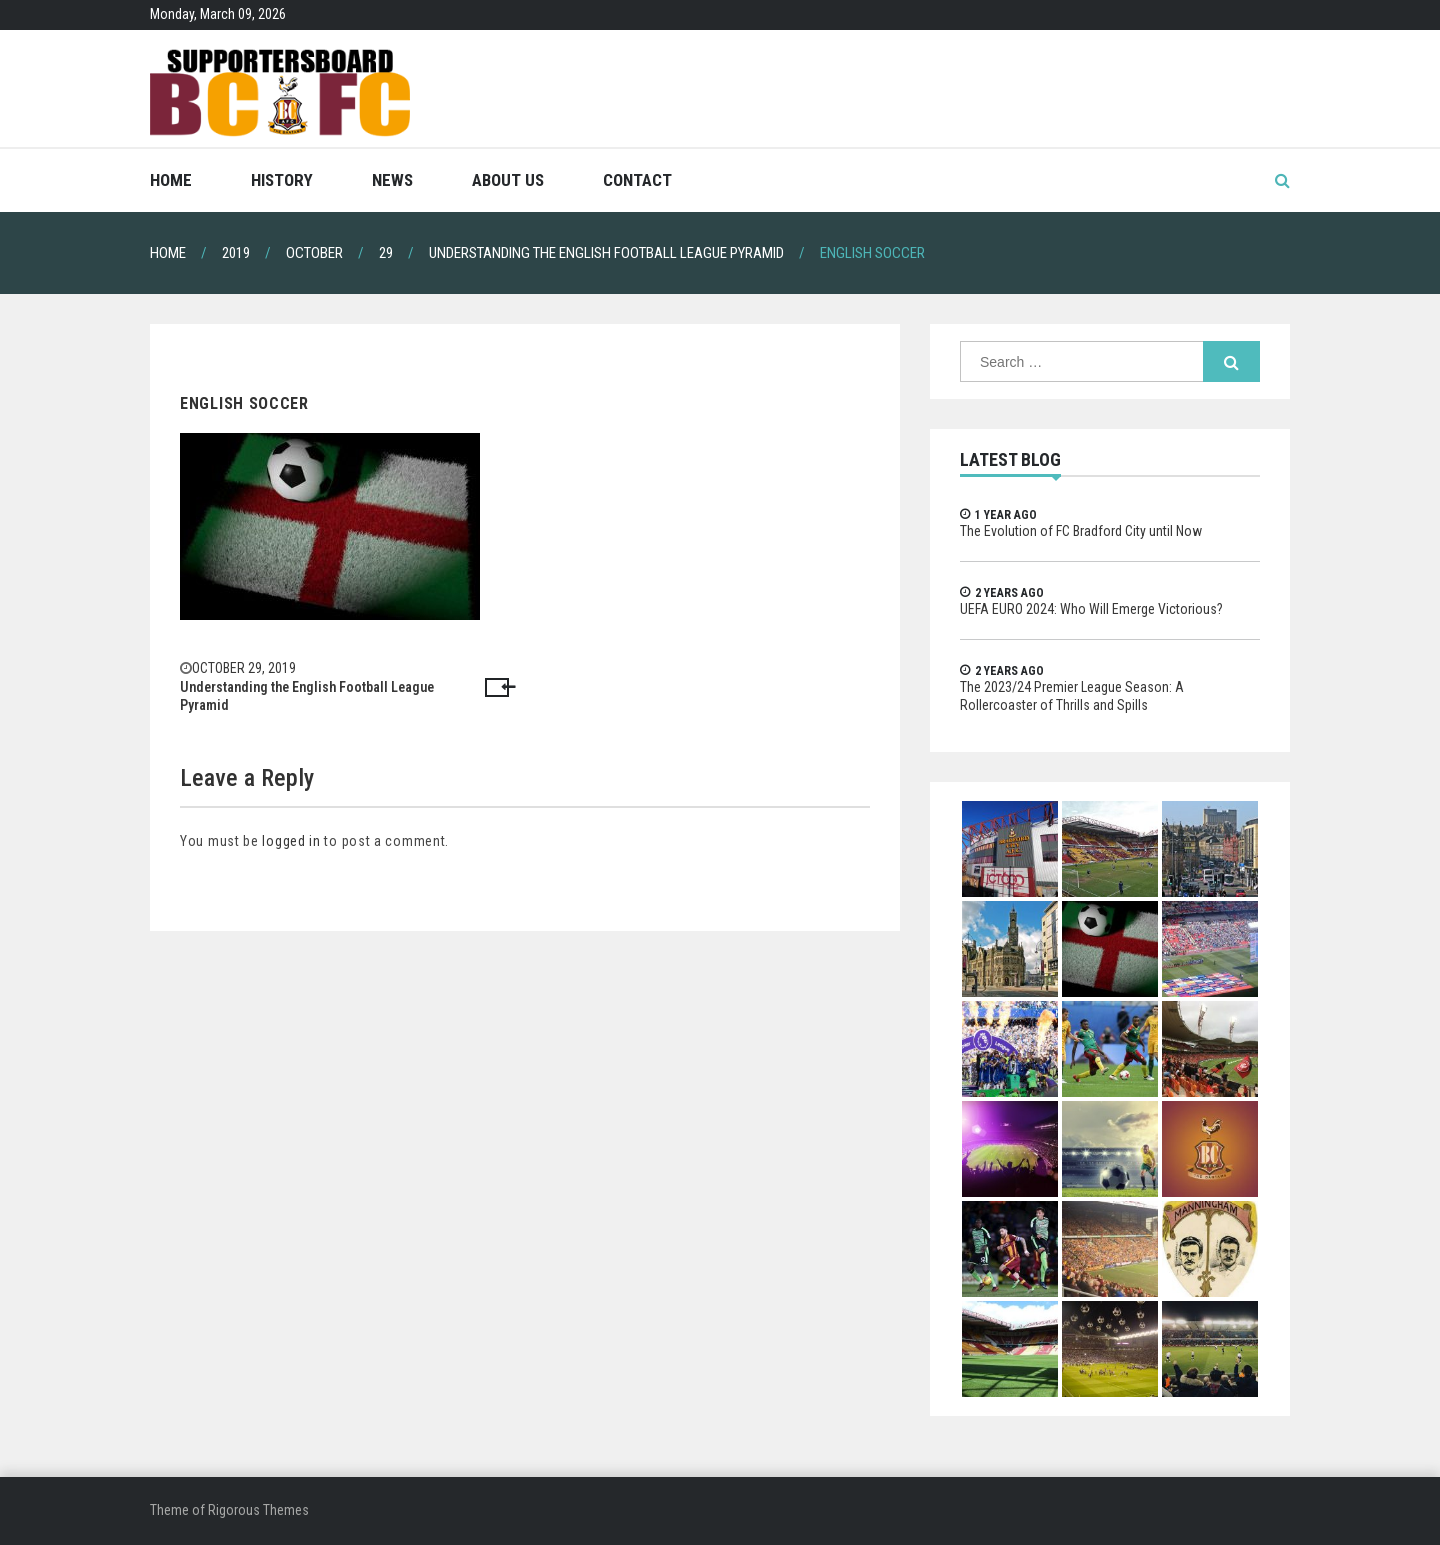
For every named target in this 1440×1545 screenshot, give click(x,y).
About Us (508, 180)
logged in (291, 841)
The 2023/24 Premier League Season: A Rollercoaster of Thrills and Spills (1072, 696)
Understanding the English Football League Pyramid (307, 696)
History (282, 180)
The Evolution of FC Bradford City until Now (1081, 531)
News (392, 180)
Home (171, 180)
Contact (637, 180)
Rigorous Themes (258, 1510)
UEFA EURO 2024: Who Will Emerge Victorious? (1091, 609)
